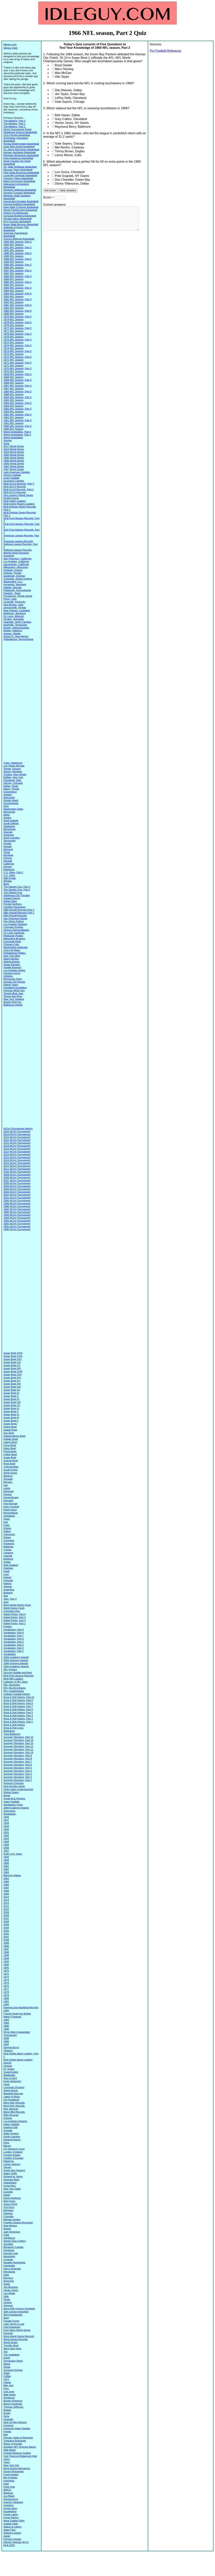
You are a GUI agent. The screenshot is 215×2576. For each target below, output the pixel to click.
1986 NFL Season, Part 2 (17, 296)
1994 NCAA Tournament (16, 1238)
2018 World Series (13, 472)
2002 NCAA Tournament (16, 1214)
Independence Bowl (14, 1456)
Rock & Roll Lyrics (13, 1748)
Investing (8, 2528)
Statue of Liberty (12, 2550)
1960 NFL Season (13, 449)
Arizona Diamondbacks (16, 950)
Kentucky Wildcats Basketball (19, 201)
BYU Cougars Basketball (17, 238)
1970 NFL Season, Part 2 (17, 388)
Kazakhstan (10, 2534)
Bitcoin (7, 2169)
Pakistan (8, 1588)
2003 (6, 1950)
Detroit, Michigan (12, 791)
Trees (6, 2485)
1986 (6, 2049)
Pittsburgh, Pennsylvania (17, 610)
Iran (5, 1505)
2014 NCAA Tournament (16, 1180)
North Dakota (10, 840)
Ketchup (8, 2236)
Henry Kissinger (12, 2291)
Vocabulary (9, 1674)
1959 (6, 1880)
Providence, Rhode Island (17, 616)
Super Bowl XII (11, 1410)
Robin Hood (10, 1529)
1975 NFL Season (13, 362)
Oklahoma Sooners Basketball (20, 132)
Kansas (7, 866)
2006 (6, 1941)
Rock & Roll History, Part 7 (18, 1726)
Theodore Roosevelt (14, 2464)
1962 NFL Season (13, 437)
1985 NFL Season (13, 305)
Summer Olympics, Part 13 (18, 1763)
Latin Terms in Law (13, 2347)
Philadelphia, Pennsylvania (18, 659)
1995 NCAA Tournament (16, 1235)
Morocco (8, 2301)
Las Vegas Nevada (13, 785)
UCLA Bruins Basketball (16, 135)
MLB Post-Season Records (18, 1695)
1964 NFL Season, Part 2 (17, 423)
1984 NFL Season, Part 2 (17, 307)
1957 (6, 1870)
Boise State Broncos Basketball (14, 243)
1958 (6, 1877)
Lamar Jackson (11, 2187)
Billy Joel (8, 2408)
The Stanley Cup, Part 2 (16, 909)
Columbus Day (11, 1631)
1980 (6, 2018)
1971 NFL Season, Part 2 (17, 382)
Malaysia (8, 1566)
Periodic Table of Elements (18, 2460)
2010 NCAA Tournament (16, 1191)
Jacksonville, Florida (14, 627)
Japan (6, 2559)
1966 (6, 1904)
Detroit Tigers (10, 1004)
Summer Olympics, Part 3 (17, 1794)
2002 (6, 1953)
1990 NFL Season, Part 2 (17, 273)
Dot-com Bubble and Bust (17, 1692)
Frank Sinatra (10, 2497)
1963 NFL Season (13, 431)
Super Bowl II (10, 1440)
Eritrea (7, 1557)
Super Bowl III (11, 1437)
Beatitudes (9, 2098)
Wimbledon (9, 1834)
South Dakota (11, 843)
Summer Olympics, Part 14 (18, 1760)
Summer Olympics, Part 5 (17, 1788)
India (6, 2298)
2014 (6, 1917)
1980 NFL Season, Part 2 (17, 331)
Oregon (7, 886)
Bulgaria (8, 1612)
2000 (6, 1960)
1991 (6, 1987)
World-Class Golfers (14, 2264)
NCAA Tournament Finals (17, 129)
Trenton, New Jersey (14, 794)
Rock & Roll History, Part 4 (18, 1735)
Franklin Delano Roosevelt (18, 2245)
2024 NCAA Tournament (16, 1154)
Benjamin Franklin (13, 2270)
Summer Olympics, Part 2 (17, 1797)
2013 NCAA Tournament (16, 1183)
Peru (6, 2411)
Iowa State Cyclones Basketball (14, 223)
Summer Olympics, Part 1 (17, 1800)
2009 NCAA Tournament (16, 1194)
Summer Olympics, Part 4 (17, 1791)
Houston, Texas (12, 613)
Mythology (9, 1751)
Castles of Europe (13, 2181)
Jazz (6, 1622)
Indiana (7, 814)
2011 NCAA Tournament (16, 1189)
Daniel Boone (10, 1517)
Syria (6, 2439)
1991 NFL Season (13, 270)
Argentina (8, 1609)
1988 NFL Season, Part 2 (17, 284)
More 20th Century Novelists (19, 2331)
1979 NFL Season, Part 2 (17, 336)
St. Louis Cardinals (13, 953)
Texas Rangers (11, 984)
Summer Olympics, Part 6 (17, 1784)
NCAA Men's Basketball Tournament (16, 2057)
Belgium (7, 1496)
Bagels (7, 2433)
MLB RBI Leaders (13, 1698)
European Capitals (13, 500)
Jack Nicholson (11, 2255)
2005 (6, 1944)
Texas (6, 872)
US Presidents (11, 2122)
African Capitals (12, 495)
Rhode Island (10, 820)
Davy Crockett (11, 1526)
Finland (7, 1646)
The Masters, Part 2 (14, 123)
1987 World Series (13, 486)
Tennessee (9, 860)
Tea (5, 2374)
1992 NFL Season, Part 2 (17, 261)
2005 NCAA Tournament (16, 1206)
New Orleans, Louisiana (16, 630)
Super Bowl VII (11, 1425)
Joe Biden (9, 2519)
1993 (6, 1981)
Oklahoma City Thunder (16, 915)
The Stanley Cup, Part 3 (16, 906)
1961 (6, 1886)
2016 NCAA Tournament (16, 1174)
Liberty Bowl (10, 1462)
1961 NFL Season (13, 443)
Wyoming (8, 2304)
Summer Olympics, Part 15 (18, 1757)
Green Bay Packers (14, 2193)
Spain (6, 2396)
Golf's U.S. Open (12, 1874)
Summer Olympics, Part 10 (18, 1772)
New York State (12, 2212)
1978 (6, 2012)
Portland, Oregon (12, 590)
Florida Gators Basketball (17, 235)
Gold (6, 2507)
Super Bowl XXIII (12, 1376)
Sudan (7, 1582)
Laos (6, 1594)
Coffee (7, 2399)
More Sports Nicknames (16, 2491)
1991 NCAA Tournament (16, 1246)
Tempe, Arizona (12, 788)
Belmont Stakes (12, 1895)
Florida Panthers (12, 924)
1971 (6, 1993)
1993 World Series (13, 483)
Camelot (8, 2215)
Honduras (8, 2273)
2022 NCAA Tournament (16, 1160)
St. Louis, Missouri (13, 636)
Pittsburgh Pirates (13, 955)
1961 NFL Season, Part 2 (17, 440)
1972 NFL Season (13, 380)
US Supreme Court (14, 2172)
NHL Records (10, 2132)
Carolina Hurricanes (14, 927)
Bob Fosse (9, 2224)
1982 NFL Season (13, 322)
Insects (7, 2086)
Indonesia (8, 2503)
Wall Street (9, 2473)
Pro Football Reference (169, 50)
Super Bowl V (11, 1431)
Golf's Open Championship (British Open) (18, 1811)
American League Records (18, 561)
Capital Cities (10, 2546)
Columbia (8, 1560)
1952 (6, 1855)
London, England (12, 2175)
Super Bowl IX (11, 1419)
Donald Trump (11, 2344)
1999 (6, 1963)
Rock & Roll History (14, 1745)
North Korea (10, 1493)
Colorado (8, 2239)
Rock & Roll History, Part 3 (18, 1738)
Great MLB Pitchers (14, 1818)
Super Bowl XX (11, 1385)
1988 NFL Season (13, 287)
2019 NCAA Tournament (16, 1166)
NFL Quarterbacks (13, 1711)
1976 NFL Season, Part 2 (17, 354)
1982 (6, 2024)
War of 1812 (10, 2101)
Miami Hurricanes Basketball (19, 192)
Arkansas (8, 855)
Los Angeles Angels (14, 990)
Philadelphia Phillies (14, 973)
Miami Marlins (11, 978)
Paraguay (8, 1563)
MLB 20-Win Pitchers (15, 2445)
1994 (6, 1978)
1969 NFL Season (13, 397)
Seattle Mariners (12, 987)
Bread (6, 1815)
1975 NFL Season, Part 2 (17, 359)
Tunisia (7, 1569)
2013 (6, 1920)
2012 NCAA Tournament (16, 1186)
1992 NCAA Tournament (16, 1243)
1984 (6, 2043)
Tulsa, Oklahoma (12, 783)
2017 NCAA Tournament (16, 1171)
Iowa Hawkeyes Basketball (18, 166)
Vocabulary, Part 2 (13, 1671)
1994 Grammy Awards (15, 1683)
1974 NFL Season (13, 368)
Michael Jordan (11, 2242)
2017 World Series (13, 466)
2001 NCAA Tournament (16, 1217)
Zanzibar (8, 2267)
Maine (6, 2387)
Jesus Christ (10, 2227)
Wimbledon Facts (13, 1824)
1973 (6, 2000)
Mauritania (9, 2279)
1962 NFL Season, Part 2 (17, 434)
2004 (6, 1947)
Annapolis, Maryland (14, 604)
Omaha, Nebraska (13, 639)
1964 (6, 1898)
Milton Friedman (12, 2039)
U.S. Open (9, 895)
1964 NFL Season (13, 426)
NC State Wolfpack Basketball (20, 175)
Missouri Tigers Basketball (17, 178)
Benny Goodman (12, 2427)
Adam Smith (10, 2196)
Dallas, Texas (10, 806)
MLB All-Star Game (14, 1806)
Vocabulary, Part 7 (13, 1655)
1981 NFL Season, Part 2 (17, 325)
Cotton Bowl (10, 1474)
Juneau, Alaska (11, 653)
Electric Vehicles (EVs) (16, 2565)
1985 (6, 2046)
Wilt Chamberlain (12, 2338)
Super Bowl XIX (12, 1388)
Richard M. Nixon (13, 2199)
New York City (11, 2488)
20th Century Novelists (16, 2334)
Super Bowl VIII (12, 1422)
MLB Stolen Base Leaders (17, 2083)
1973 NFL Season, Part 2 (17, 371)
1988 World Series (13, 480)
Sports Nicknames (13, 2494)
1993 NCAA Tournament (16, 1240)
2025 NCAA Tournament (16, 1151)
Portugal (8, 1600)
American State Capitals (16, 2451)
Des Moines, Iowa (13, 624)
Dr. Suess (8, 2092)
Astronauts (9, 1831)
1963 (6, 1892)
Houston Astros (11, 993)
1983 (6, 2033)
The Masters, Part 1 (14, 126)
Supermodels (10, 2095)
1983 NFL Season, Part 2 (17, 313)
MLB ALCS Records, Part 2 (18, 509)
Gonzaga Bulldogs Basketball (19, 233)
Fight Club (9, 2510)
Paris (6, 2165)
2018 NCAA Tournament (16, 1168)
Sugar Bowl (9, 1477)
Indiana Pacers (11, 918)
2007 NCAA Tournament (16, 1200)
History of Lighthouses (15, 230)
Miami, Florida (11, 809)
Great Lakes (10, 2531)
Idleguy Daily (10, 47)
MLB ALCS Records (14, 512)
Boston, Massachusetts (16, 647)
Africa (6, 2482)
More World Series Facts (17, 1625)
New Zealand (10, 1585)
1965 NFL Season (13, 420)
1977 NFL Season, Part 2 (17, 348)
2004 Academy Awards (16, 1677)
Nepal (6, 2218)
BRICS (7, 2513)
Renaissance (10, 2522)
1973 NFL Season (13, 374)
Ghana (7, 1548)
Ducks (6, 2436)
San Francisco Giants (15, 938)
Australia (8, 2442)
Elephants (9, 889)
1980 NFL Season (13, 333)
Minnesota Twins (12, 999)
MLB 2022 (9, 2568)
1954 (6, 1861)
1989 (6, 2061)
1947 (6, 1840)
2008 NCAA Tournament (16, 1197)
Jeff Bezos (9, 2261)
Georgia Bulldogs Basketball (19, 218)
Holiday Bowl (10, 1459)
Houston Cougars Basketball (19, 204)
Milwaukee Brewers (14, 958)
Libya (6, 2107)
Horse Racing (11, 2540)
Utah (6, 2319)
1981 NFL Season (13, 328)
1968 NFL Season (13, 403)
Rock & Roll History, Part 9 (18, 1720)
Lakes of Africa (11, 2119)
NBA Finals (9, 898)
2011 (6, 1926)
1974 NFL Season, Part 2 (17, 365)
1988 (6, 2064)
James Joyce (10, 2313)
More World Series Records (18, 2359)
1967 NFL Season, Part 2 (17, 405)
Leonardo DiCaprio (13, 2110)
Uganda (7, 1576)
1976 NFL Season (13, 356)
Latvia (6, 1508)
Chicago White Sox (14, 1010)
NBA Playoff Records (15, 935)
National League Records (17, 570)
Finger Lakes (10, 2537)
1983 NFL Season (13, 316)
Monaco (7, 1502)
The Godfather (11, 2377)
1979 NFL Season (13, 339)
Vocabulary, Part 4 (13, 1665)
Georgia (7, 852)
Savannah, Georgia (14, 596)
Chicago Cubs (11, 964)
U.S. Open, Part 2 (13, 892)
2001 (6, 1957)
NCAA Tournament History (18, 1148)
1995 (6, 1975)
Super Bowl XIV (12, 1403)
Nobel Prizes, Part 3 (14, 1637)
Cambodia (9, 2288)
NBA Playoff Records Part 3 (18, 930)
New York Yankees (13, 1019)
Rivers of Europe (12, 2467)
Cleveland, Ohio (12, 800)
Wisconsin (9, 817)
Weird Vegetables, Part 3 (17, 452)
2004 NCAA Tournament (16, 1209)
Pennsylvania (10, 823)
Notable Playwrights (14, 2285)
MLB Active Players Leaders (19, 524)
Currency (8, 2448)
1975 (6, 2006)
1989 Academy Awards (16, 1827)
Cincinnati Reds (12, 961)
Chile (6, 2258)
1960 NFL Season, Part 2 (17, 446)
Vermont (8, 2328)
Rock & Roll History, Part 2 (18, 1741)
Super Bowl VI (11, 1428)
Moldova (8, 1579)
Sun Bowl (8, 1453)
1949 (6, 1846)
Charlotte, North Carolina (17, 642)
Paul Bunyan (10, 1523)
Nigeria (7, 1603)
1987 (6, 2067)
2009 (6, 1932)
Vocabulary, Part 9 (13, 1649)
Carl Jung (8, 2414)
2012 (6, 1923)
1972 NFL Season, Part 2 (17, 377)
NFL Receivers (11, 1705)
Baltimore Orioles (13, 1025)
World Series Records (15, 2362)
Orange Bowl (10, 1480)
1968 (6, 1910)
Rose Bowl (9, 1483)
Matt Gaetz (9, 2417)
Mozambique (10, 1533)
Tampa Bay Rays (12, 1016)
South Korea (10, 1489)
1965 (6, 1901)
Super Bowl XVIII (12, 1391)
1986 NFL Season (13, 299)
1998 (6, 1966)
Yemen (7, 2190)
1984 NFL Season (13, 310)
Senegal (8, 1499)
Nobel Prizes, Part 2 (14, 1640)
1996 (6, 1972)
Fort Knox (8, 2230)
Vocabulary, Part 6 (13, 1658)
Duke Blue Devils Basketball (19, 149)
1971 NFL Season (13, 385)
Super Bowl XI (11, 1413)
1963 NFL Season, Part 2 (17, 428)
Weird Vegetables (13, 457)
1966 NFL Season (13, 414)
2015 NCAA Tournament (16, 1177)
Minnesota (9, 832)
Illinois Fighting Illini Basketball (20, 227)
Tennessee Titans (13, 2384)
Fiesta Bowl (9, 1471)
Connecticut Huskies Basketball (14, 214)
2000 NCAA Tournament (16, 1220)
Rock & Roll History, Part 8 (18, 1723)
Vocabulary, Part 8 (13, 1652)
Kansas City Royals (14, 1002)
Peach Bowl (10, 1446)
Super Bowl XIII (12, 1407)
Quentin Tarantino (13, 2525)
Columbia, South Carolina (17, 598)
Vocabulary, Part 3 (13, 1668)
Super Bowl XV (11, 1400)
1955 (6, 1864)
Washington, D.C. (13, 601)
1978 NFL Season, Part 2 (17, 342)
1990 (6, 2052)
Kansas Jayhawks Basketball (19, 158)
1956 (6, 1867)
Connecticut (10, 811)
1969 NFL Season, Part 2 (17, 394)
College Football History (16, 1714)
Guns (6, 463)
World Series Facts (14, 1628)
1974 (6, 2003)
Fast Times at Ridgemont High (20, 2479)
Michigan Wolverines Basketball (14, 162)
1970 (6, 1990)
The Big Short (11, 2368)
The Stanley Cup (12, 912)
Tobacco (8, 2073)
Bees (6, 904)
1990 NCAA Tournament (16, 1249)
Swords (7, 460)
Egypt (6, 2381)
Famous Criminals (13, 1803)
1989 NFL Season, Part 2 (17, 279)
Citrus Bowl (9, 1465)
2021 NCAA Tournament (16, 1163)
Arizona (7, 878)
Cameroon (9, 1554)
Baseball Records (13, 2116)
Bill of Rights (10, 2500)
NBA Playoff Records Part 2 (18, 932)
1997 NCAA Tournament (16, 1229)
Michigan (8, 2233)
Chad (6, 1545)
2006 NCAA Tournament (16, 1203)
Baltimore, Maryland (14, 633)
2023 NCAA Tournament (16, 1157)
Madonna (8, 2184)
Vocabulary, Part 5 (13, 1662)
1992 (6, 1984)
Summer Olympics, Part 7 (17, 1781)
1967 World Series (13, 489)
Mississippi (9, 849)
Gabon (7, 1551)
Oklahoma (9, 846)
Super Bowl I (10, 1443)
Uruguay (8, 2282)
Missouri (8, 869)
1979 (6, 2015)
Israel (6, 1591)
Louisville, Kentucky (14, 621)
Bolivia (7, 2251)
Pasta (6, 2307)
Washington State (13, 829)
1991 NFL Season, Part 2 (17, 267)
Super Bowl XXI (12, 1382)
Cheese (7, 2089)
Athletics (8, 996)
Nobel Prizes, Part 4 (14, 1634)
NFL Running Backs (14, 1708)
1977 (6, 2009)
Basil (6, 2341)
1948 (6, 1843)
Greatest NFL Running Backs (19, 2470)
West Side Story (12, 2371)
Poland (7, 1597)
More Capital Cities (14, 2543)
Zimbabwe (9, 1536)
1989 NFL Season (13, 282)
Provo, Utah (10, 619)
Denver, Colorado (13, 803)
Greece (7, 1514)
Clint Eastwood (11, 2350)
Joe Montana (10, 2310)
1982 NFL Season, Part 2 (17, 319)
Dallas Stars (10, 921)
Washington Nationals (15, 967)
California (8, 883)
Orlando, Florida (12, 593)
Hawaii (7, 2405)
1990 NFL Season (13, 276)
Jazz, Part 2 (10, 1619)
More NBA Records (14, 2135)
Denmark (8, 1511)
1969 (6, 1914)
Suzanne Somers (13, 2393)
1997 (6, 1969)
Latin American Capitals (16, 492)
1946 (6, 1837)
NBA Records (10, 2138)
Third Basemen (11, 1754)
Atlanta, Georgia (12, 607)
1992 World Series (13, 477)
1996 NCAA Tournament (16, 1232)
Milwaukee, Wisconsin (15, 587)
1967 (6, 1907)
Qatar (6, 1539)
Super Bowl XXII (12, 1379)
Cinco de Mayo (11, 970)
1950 (6, 1849)
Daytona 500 (10, 2150)
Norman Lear (10, 2276)
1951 (6, 1852)
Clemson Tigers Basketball (18, 189)
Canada (7, 2153)
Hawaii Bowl (10, 1450)
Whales (7, 901)
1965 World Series (13, 475)
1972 (6, 1996)
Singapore (9, 2420)
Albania (7, 1606)
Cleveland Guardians (15, 1007)
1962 (6, 1889)
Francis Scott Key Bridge (17, 2036)
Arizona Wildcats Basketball (18, 259)
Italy (5, 1615)
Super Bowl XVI (12, 1397)
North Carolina (11, 857)
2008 (6, 1935)
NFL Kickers (10, 1689)
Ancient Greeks (12, 2178)
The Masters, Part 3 (14, 120)
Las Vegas (9, 2316)
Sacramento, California (16, 584)
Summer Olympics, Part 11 (18, 1769)
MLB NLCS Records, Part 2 (18, 503)
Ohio (6, 826)
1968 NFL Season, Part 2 (17, 400)
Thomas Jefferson (13, 2430)
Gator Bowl (9, 1468)
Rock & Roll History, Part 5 (18, 1732)
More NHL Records (14, 2126)
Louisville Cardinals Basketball (20, 187)
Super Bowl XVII (12, 1394)
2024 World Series (13, 469)
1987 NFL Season (13, 293)
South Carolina (11, 2159)
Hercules (8, 1520)
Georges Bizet (11, 2202)
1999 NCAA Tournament (16, 1223)
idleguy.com (10, 44)
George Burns (11, 2070)
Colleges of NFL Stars (15, 1701)
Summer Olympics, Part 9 (17, 1775)
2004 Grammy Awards (15, 1680)
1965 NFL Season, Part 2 (17, 417)
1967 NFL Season (13, 408)
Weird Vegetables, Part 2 (17, 454)
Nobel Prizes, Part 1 (14, 1643)
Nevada (7, 881)
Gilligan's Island (12, 2556)
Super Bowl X (11, 1416)
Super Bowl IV (11, 1434)
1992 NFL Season (13, 264)
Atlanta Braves (11, 981)
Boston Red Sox (12, 1022)
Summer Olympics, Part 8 (17, 1778)
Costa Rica (9, 2208)
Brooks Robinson (12, 2424)
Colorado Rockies (13, 947)
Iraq (5, 1542)
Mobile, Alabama (12, 650)
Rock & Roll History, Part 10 (18, 1717)
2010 (6, 1929)
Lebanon (8, 1572)
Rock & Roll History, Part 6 (18, 1729)
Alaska (7, 837)
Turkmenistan (10, 1486)
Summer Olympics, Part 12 (18, 1766)
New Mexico (10, 2248)
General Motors (12, 2162)
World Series (10, 2365)
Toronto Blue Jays (13, 1013)
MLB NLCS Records (14, 506)
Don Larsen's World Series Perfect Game (18, 517)
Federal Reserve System (17, 2476)
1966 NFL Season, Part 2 (17, 411)
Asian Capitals (11, 498)
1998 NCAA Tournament (16, 1226)
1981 (6, 2021)
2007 (6, 1938)
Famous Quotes (12, 2562)
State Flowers (11, 2156)
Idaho (6, 834)
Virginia (7, 2325)
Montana (8, 875)
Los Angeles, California (16, 581)
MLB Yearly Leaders (14, 521)
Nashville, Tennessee (15, 645)
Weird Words (10, 2113)
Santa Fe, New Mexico (16, 656)
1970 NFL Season (13, 391)
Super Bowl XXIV (13, 1373)
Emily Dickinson (12, 2104)
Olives (6, 2390)
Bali (5, 2457)
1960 (6, 1883)
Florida (7, 863)
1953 (6, 1858)
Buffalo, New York (13, 797)
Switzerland (9, 2205)
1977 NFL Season (13, 351)
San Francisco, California (17, 578)
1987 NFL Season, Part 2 (17, 290)
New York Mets (11, 976)
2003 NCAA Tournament (16, 1212)
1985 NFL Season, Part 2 (17, 302)
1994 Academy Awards (16, 1686)
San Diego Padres (13, 941)
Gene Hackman (12, 2221)
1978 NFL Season (13, 345)
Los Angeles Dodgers (15, 944)
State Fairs (9, 2553)
